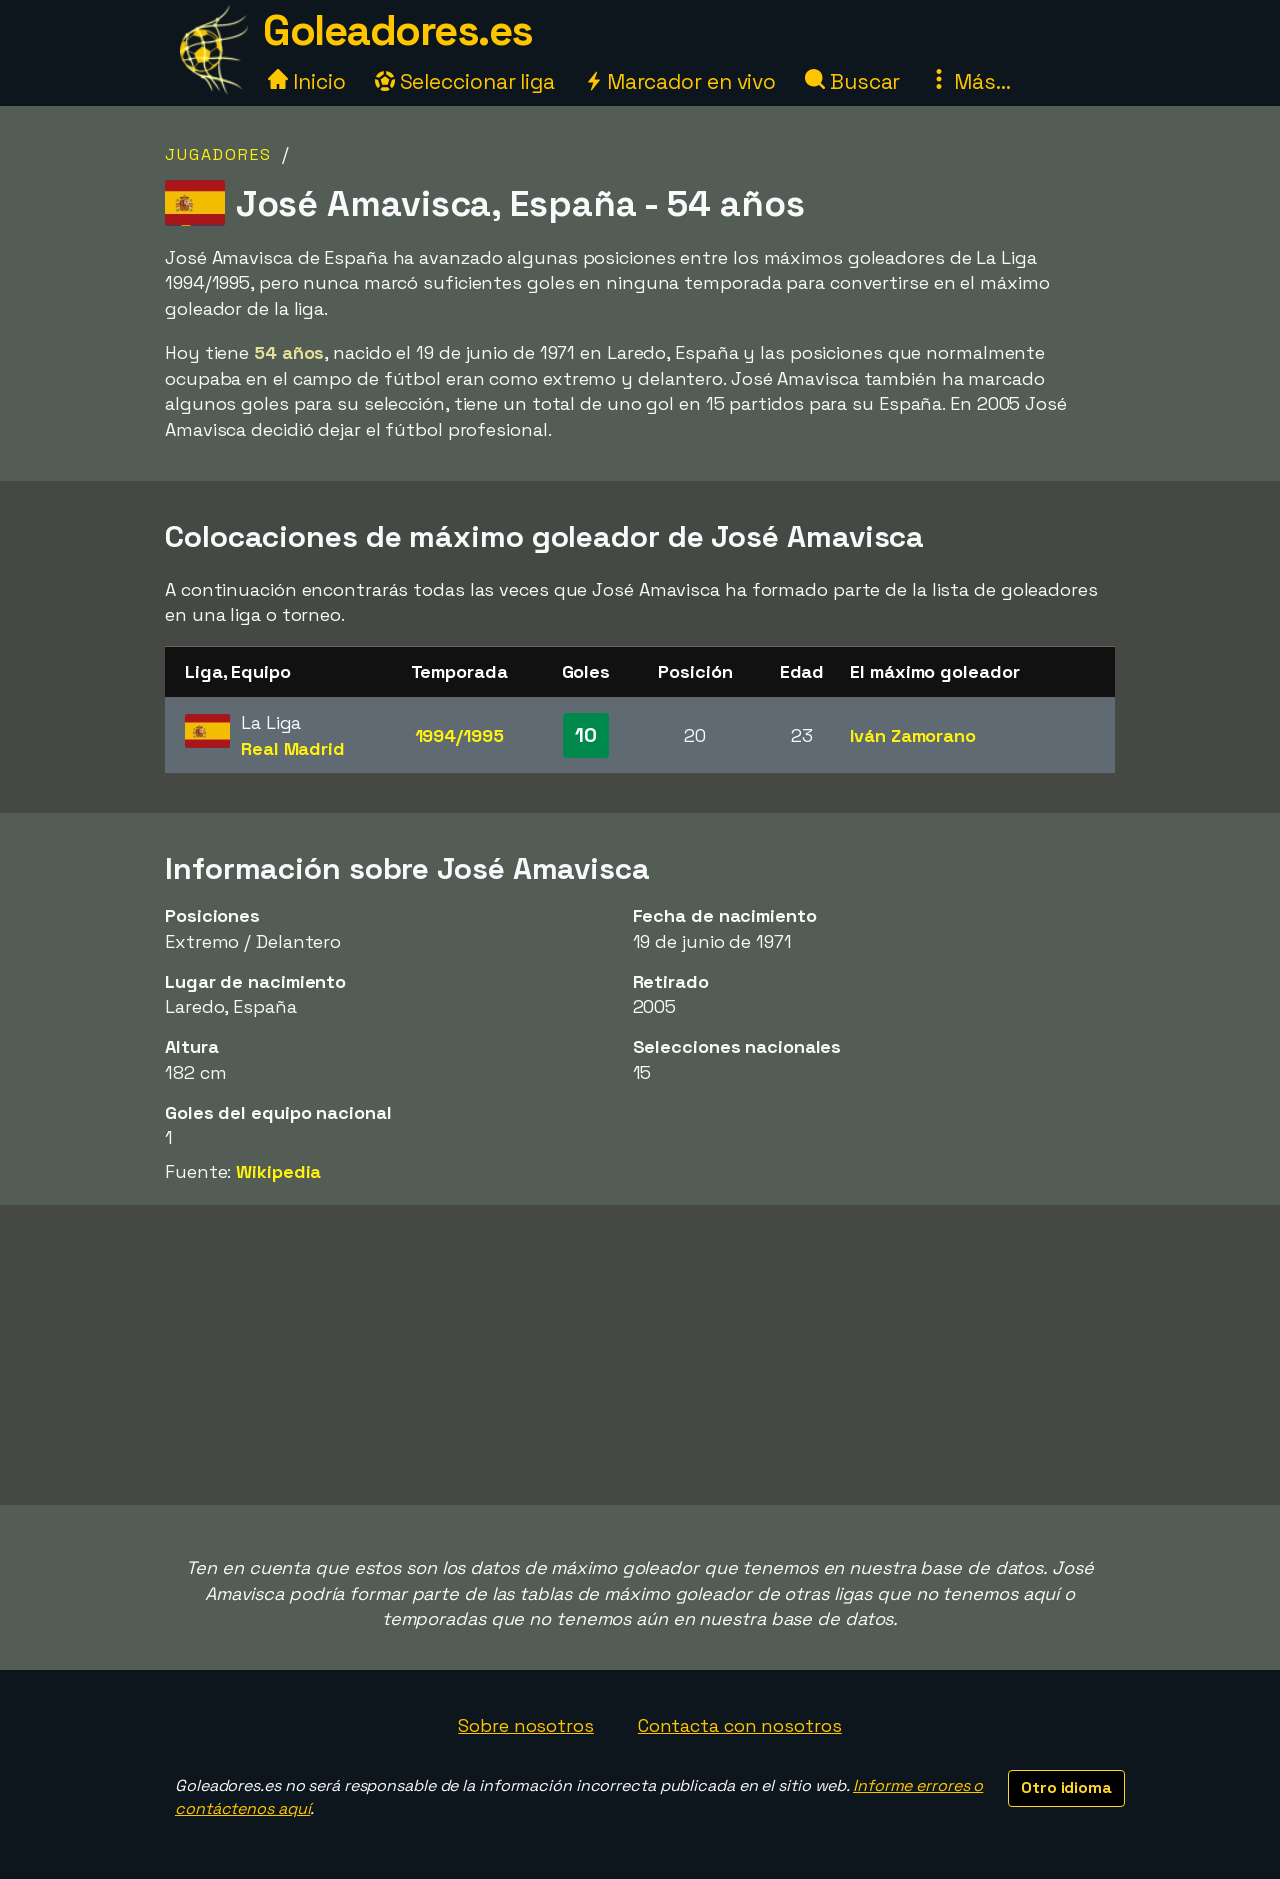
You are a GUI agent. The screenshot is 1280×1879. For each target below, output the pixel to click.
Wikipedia (278, 1171)
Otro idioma (1066, 1787)
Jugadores (218, 154)
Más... (969, 81)
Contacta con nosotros (740, 1725)
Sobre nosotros (526, 1725)
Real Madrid (293, 748)
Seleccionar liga (465, 81)
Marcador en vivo (680, 81)
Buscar (852, 81)
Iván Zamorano (913, 735)
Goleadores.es (398, 30)
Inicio (306, 81)
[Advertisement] (640, 1355)
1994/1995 (459, 735)
